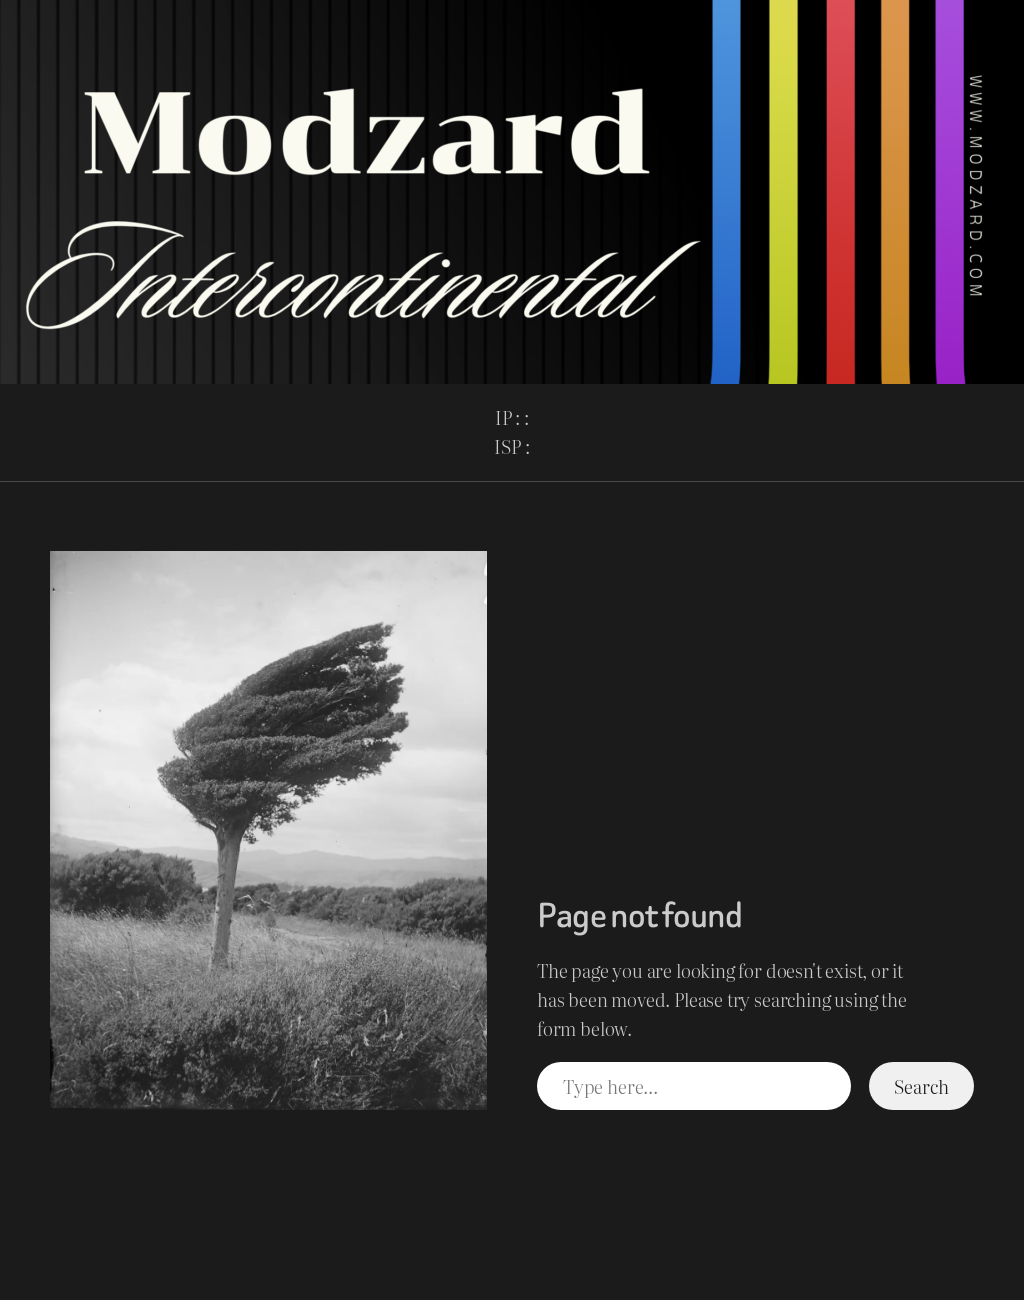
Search (921, 1086)
